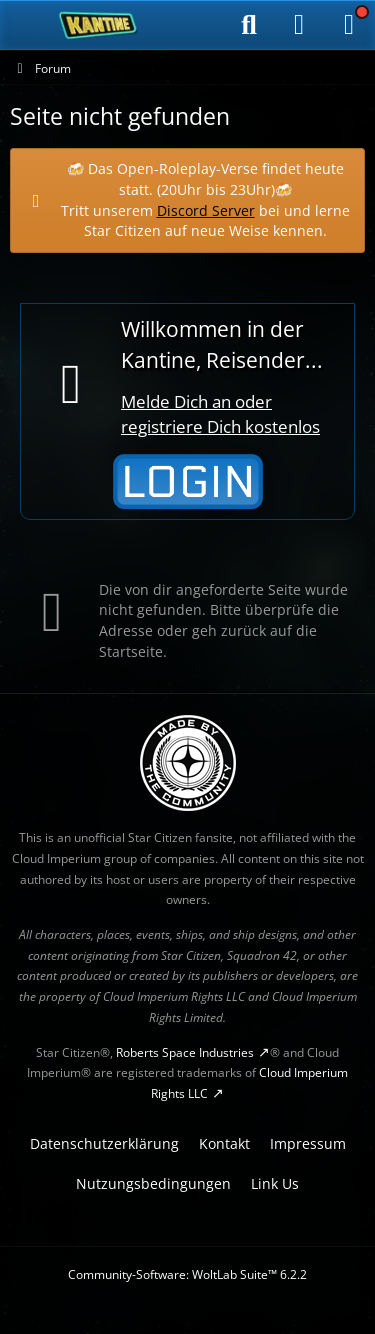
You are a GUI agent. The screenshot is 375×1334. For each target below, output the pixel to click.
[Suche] (249, 25)
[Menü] (349, 25)
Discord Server (206, 209)
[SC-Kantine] (98, 25)
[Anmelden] (299, 25)
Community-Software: (187, 1274)
